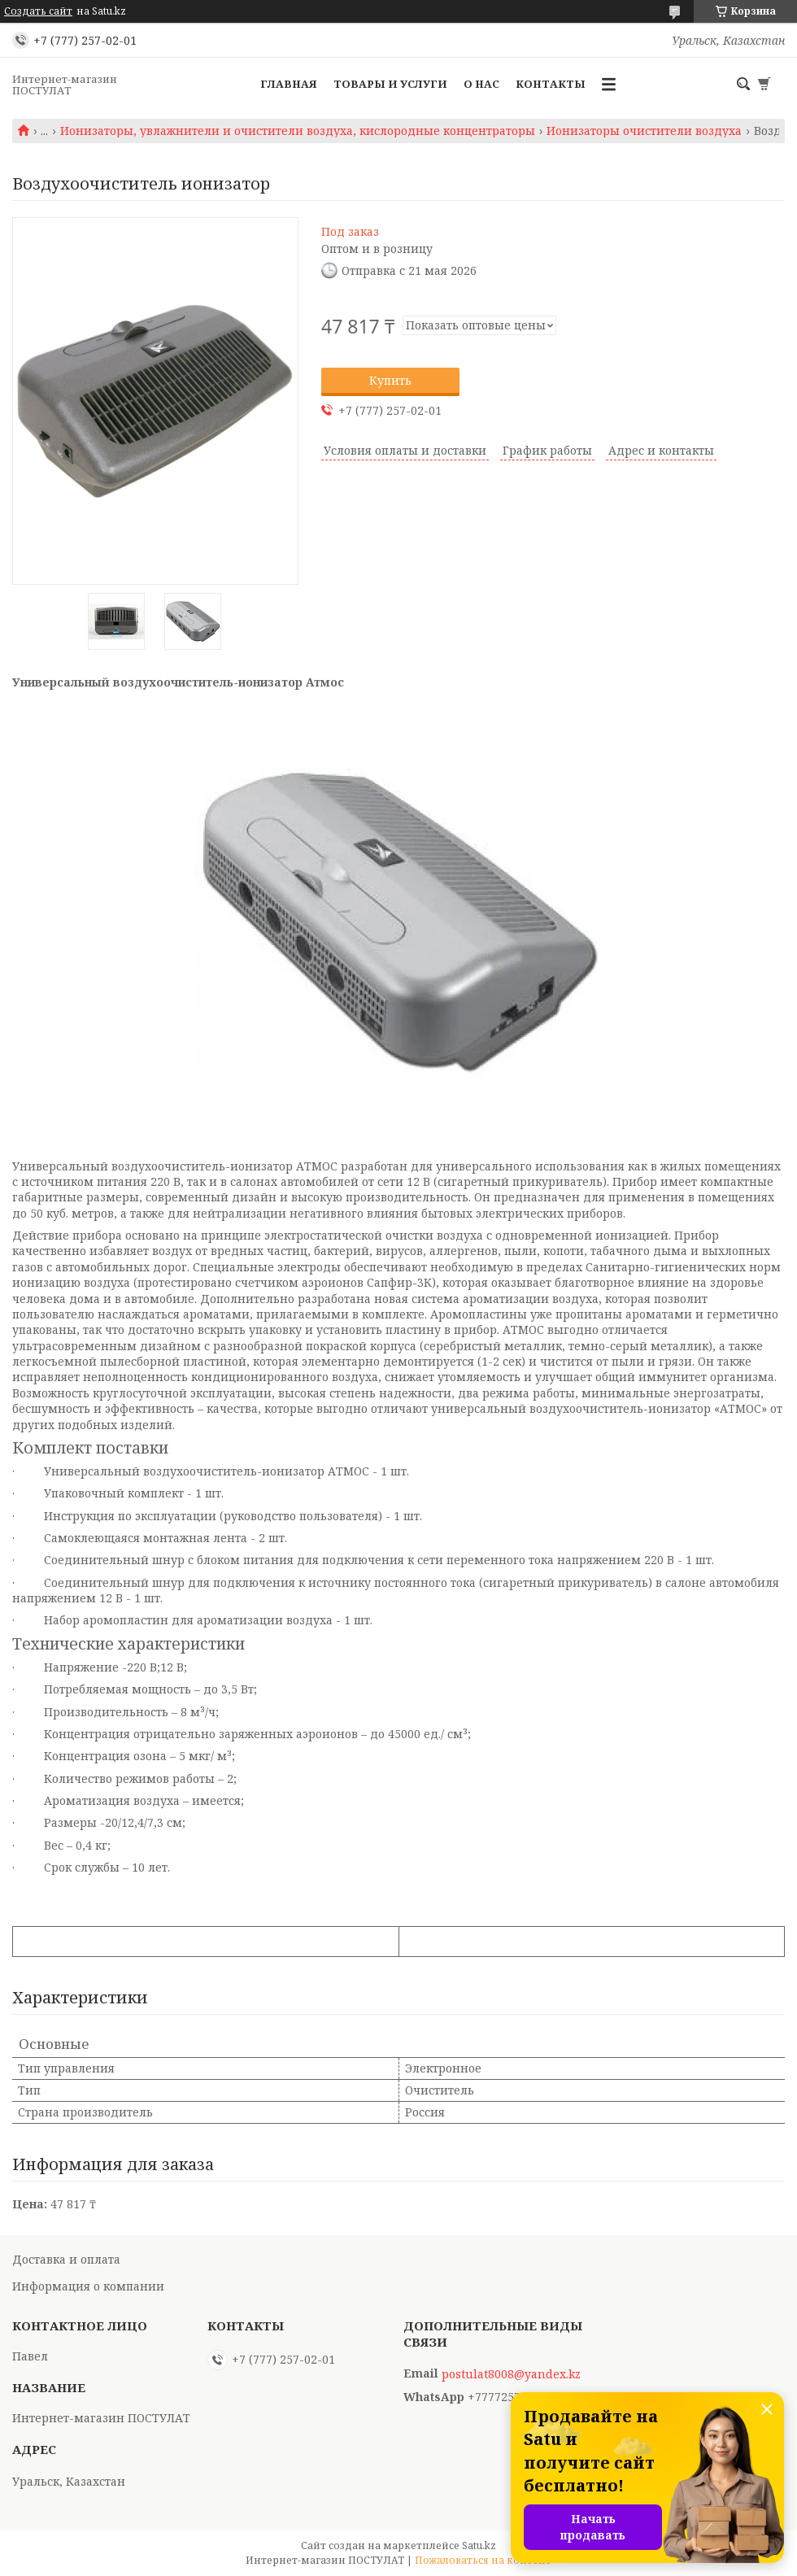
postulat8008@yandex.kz (511, 2374)
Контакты (551, 83)
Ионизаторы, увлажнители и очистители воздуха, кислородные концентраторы (297, 130)
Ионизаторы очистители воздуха (644, 130)
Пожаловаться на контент (483, 2560)
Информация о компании (88, 2286)
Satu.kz (479, 2545)
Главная (288, 83)
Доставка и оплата (66, 2259)
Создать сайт (38, 11)
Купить (390, 380)
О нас (481, 83)
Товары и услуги (390, 83)
